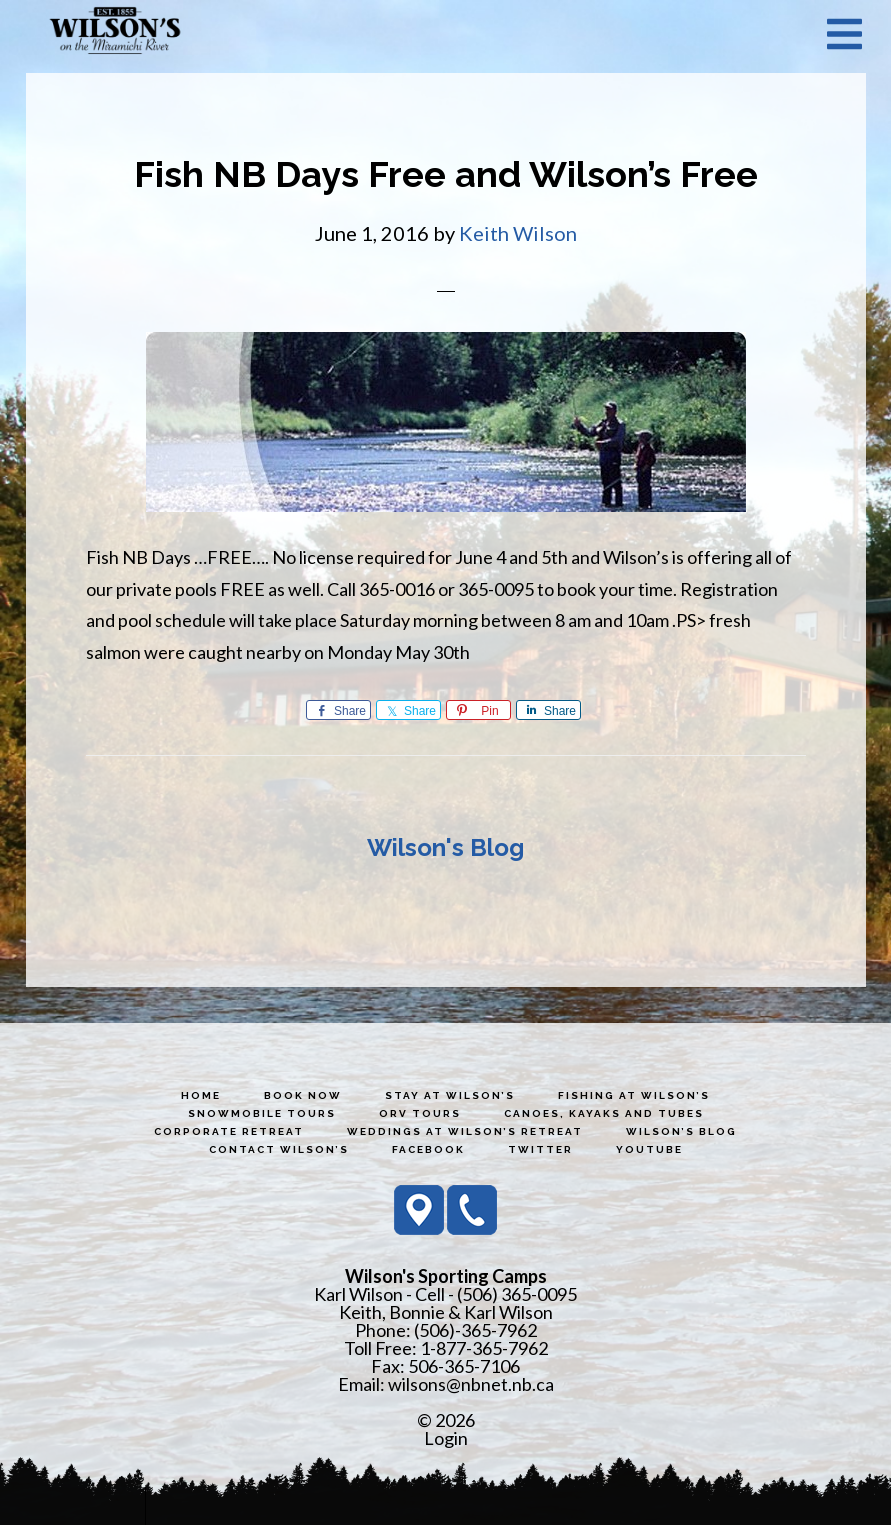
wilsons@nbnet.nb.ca (471, 1384)
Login (446, 1438)
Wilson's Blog (445, 847)
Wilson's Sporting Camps (115, 33)
